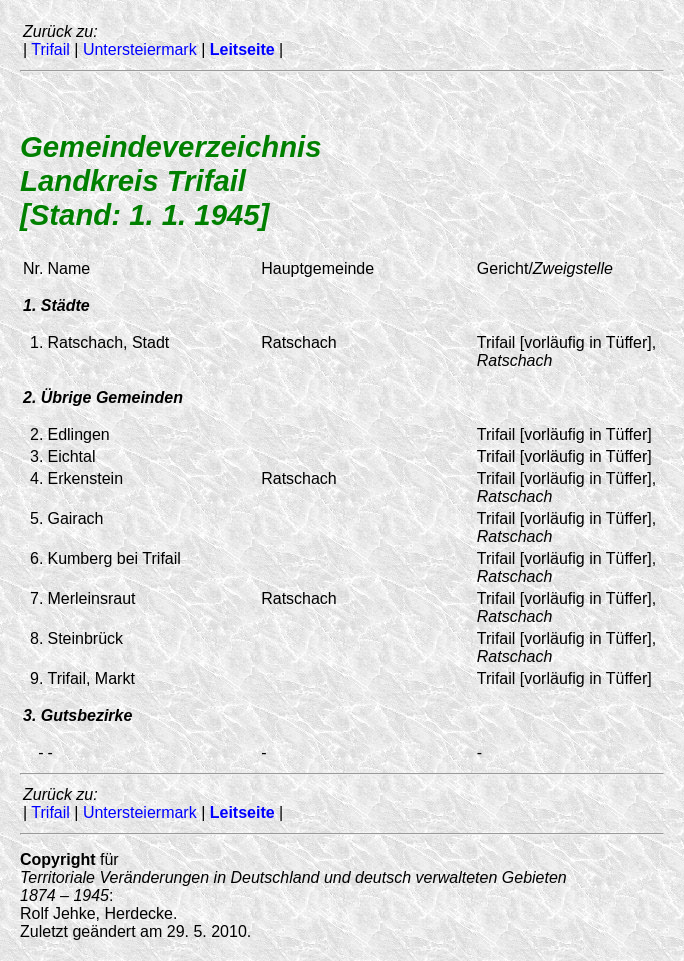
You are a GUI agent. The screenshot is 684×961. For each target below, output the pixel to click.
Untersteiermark (140, 49)
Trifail (50, 49)
